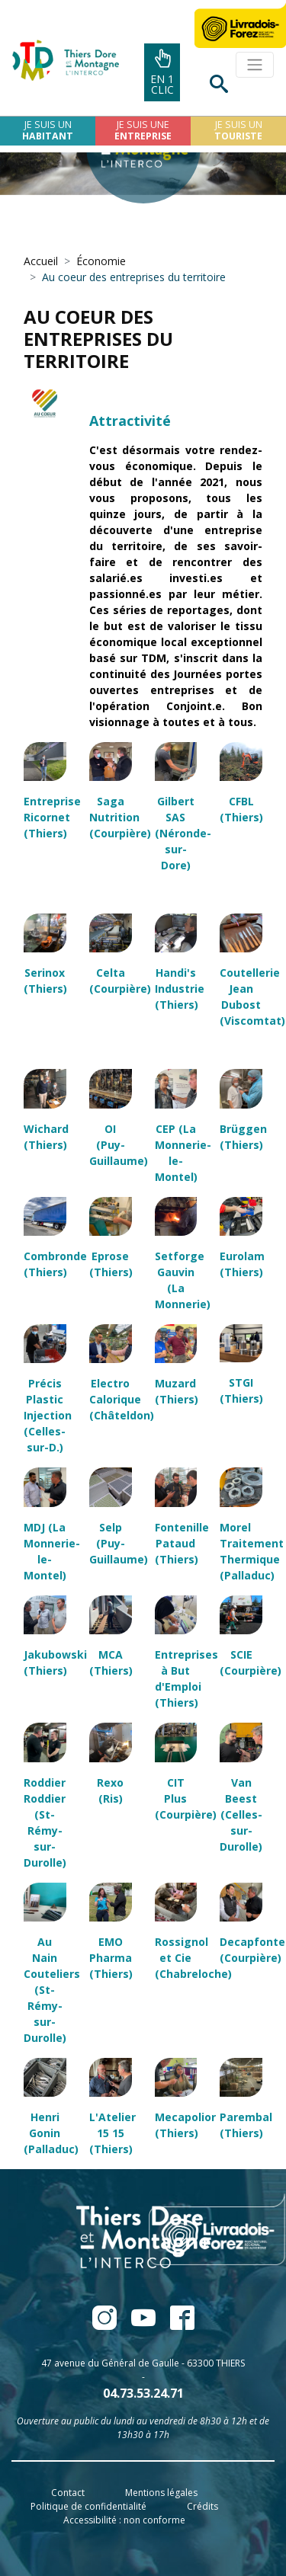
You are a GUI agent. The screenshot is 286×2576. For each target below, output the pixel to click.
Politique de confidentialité (88, 2506)
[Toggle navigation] (255, 65)
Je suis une (143, 130)
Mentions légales (161, 2492)
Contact (68, 2492)
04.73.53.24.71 (143, 2393)
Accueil (41, 261)
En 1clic (162, 73)
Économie (101, 261)
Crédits (202, 2506)
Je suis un (47, 130)
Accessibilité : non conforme (124, 2520)
